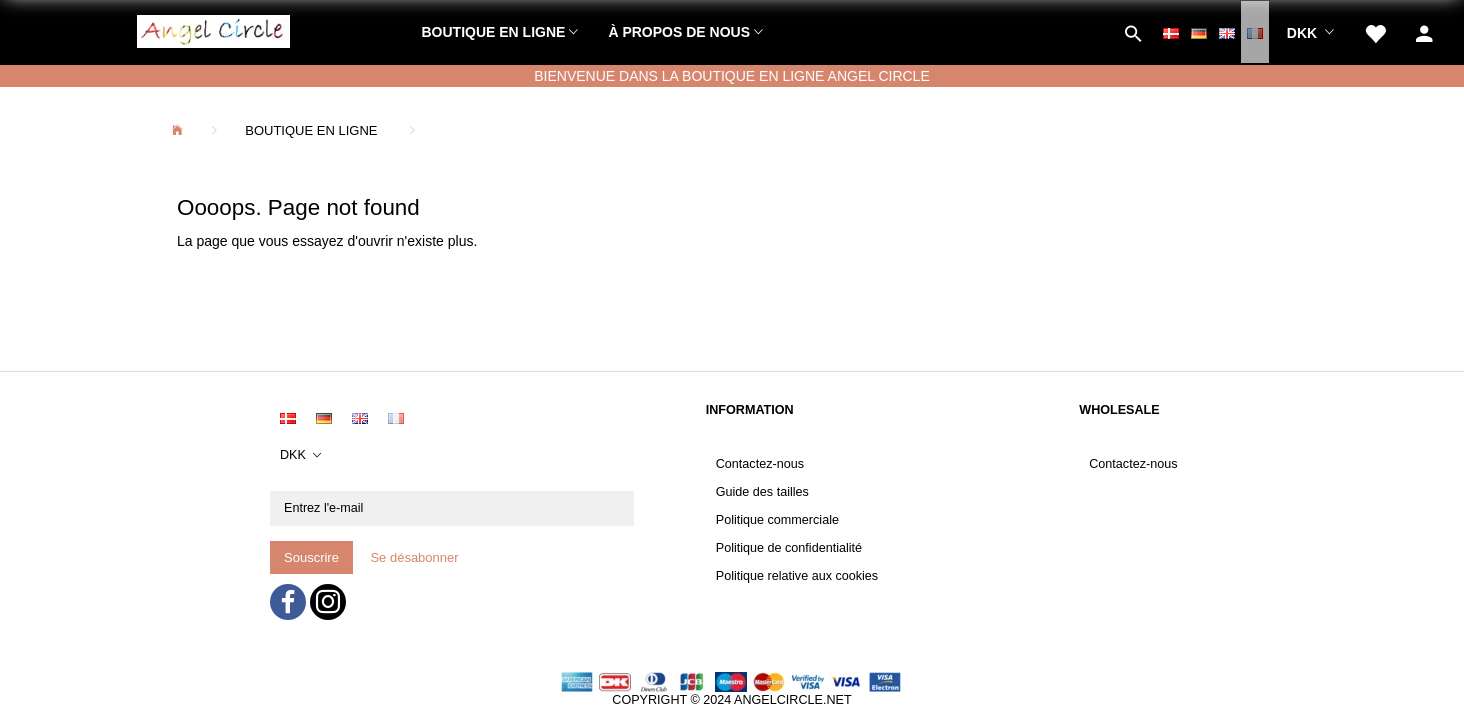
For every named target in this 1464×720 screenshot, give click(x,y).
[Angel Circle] (213, 29)
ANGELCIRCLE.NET (793, 700)
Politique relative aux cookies (797, 576)
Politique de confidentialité (789, 548)
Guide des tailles (762, 492)
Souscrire (311, 557)
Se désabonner (414, 557)
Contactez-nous (760, 464)
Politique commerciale (777, 520)
